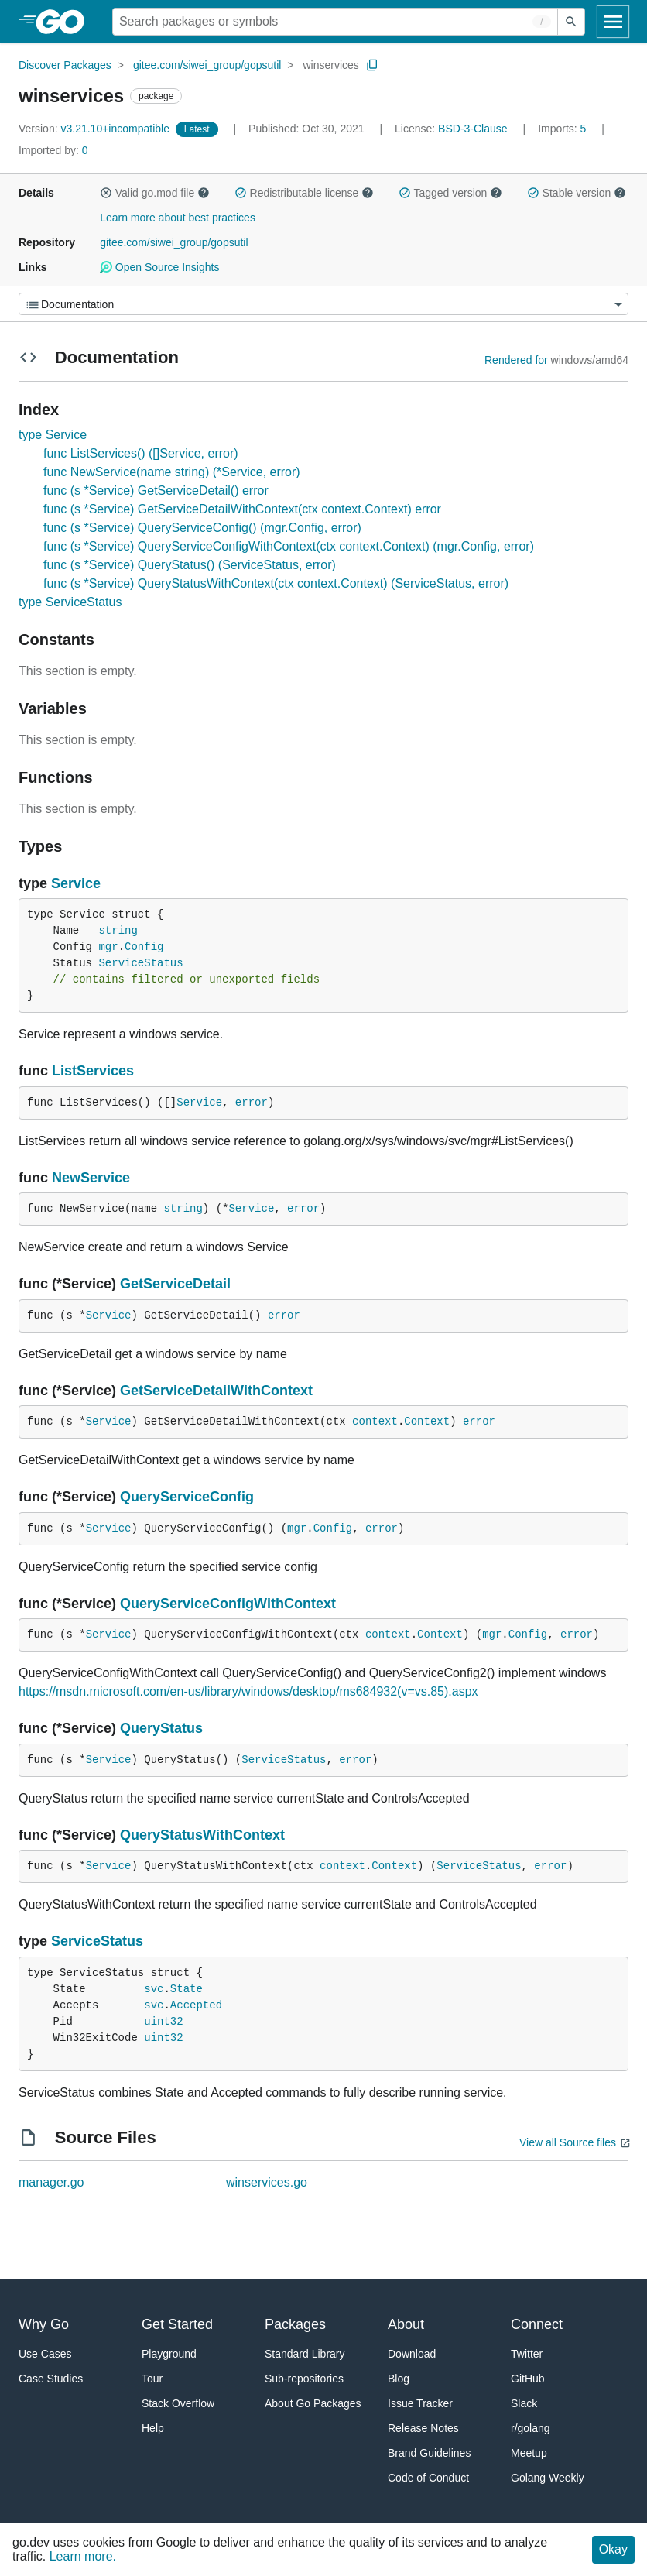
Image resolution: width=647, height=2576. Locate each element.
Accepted (196, 2005)
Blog (398, 2378)
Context (427, 1421)
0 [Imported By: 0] (53, 150)
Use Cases (45, 2354)
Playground (169, 2354)
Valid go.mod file (155, 193)
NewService (91, 1177)
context (375, 1421)
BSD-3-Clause (472, 128)
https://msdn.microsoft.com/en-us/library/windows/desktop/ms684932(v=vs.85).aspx (248, 1691)
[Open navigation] (612, 21)
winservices (330, 65)
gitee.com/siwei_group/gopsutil (207, 65)
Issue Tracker (420, 2403)
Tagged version (450, 193)
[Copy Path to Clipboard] (372, 65)
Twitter (527, 2354)
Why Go (44, 2324)
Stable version (576, 193)
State (186, 1989)
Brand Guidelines (429, 2453)
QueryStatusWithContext (202, 1835)
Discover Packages (65, 65)
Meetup (529, 2453)
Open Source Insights (159, 267)
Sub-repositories (304, 2378)
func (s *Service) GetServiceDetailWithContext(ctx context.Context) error (242, 509)
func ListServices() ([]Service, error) (140, 453)
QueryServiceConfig (187, 1496)
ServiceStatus (140, 963)
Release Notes (423, 2428)
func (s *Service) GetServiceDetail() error (156, 490)
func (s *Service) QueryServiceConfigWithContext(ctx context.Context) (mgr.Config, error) (288, 546)
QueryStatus (161, 1728)
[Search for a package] (335, 22)
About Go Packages (313, 2403)
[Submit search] (571, 22)
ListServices (93, 1071)
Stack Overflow (178, 2403)
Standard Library (305, 2354)
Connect (537, 2324)
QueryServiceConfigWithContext (228, 1603)
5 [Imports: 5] (563, 128)
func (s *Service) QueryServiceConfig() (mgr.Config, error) (202, 527)
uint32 (163, 2021)
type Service (53, 434)
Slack (524, 2403)
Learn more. (83, 2556)
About (406, 2324)
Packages (295, 2324)
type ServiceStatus (70, 602)
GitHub (528, 2378)
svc (153, 1989)
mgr (108, 947)
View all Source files (567, 2142)
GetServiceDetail (175, 1283)
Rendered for (516, 360)
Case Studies (51, 2378)
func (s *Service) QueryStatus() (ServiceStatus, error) (189, 564)
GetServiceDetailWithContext (216, 1390)
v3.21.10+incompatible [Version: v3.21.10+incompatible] (96, 128)
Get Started (177, 2324)
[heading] (65, 21)
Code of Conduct (428, 2477)
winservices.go (266, 2182)
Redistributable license (304, 193)
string (117, 930)
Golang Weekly (547, 2477)
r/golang (530, 2428)
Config (144, 947)
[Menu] (323, 304)
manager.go (51, 2182)
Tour (152, 2378)
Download (412, 2354)
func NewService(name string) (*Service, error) (171, 471)
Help (153, 2428)
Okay (613, 2549)
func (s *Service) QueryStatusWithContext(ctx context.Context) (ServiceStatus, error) (275, 583)
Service (76, 883)
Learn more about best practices (177, 217)
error (251, 1102)
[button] (106, 193)
